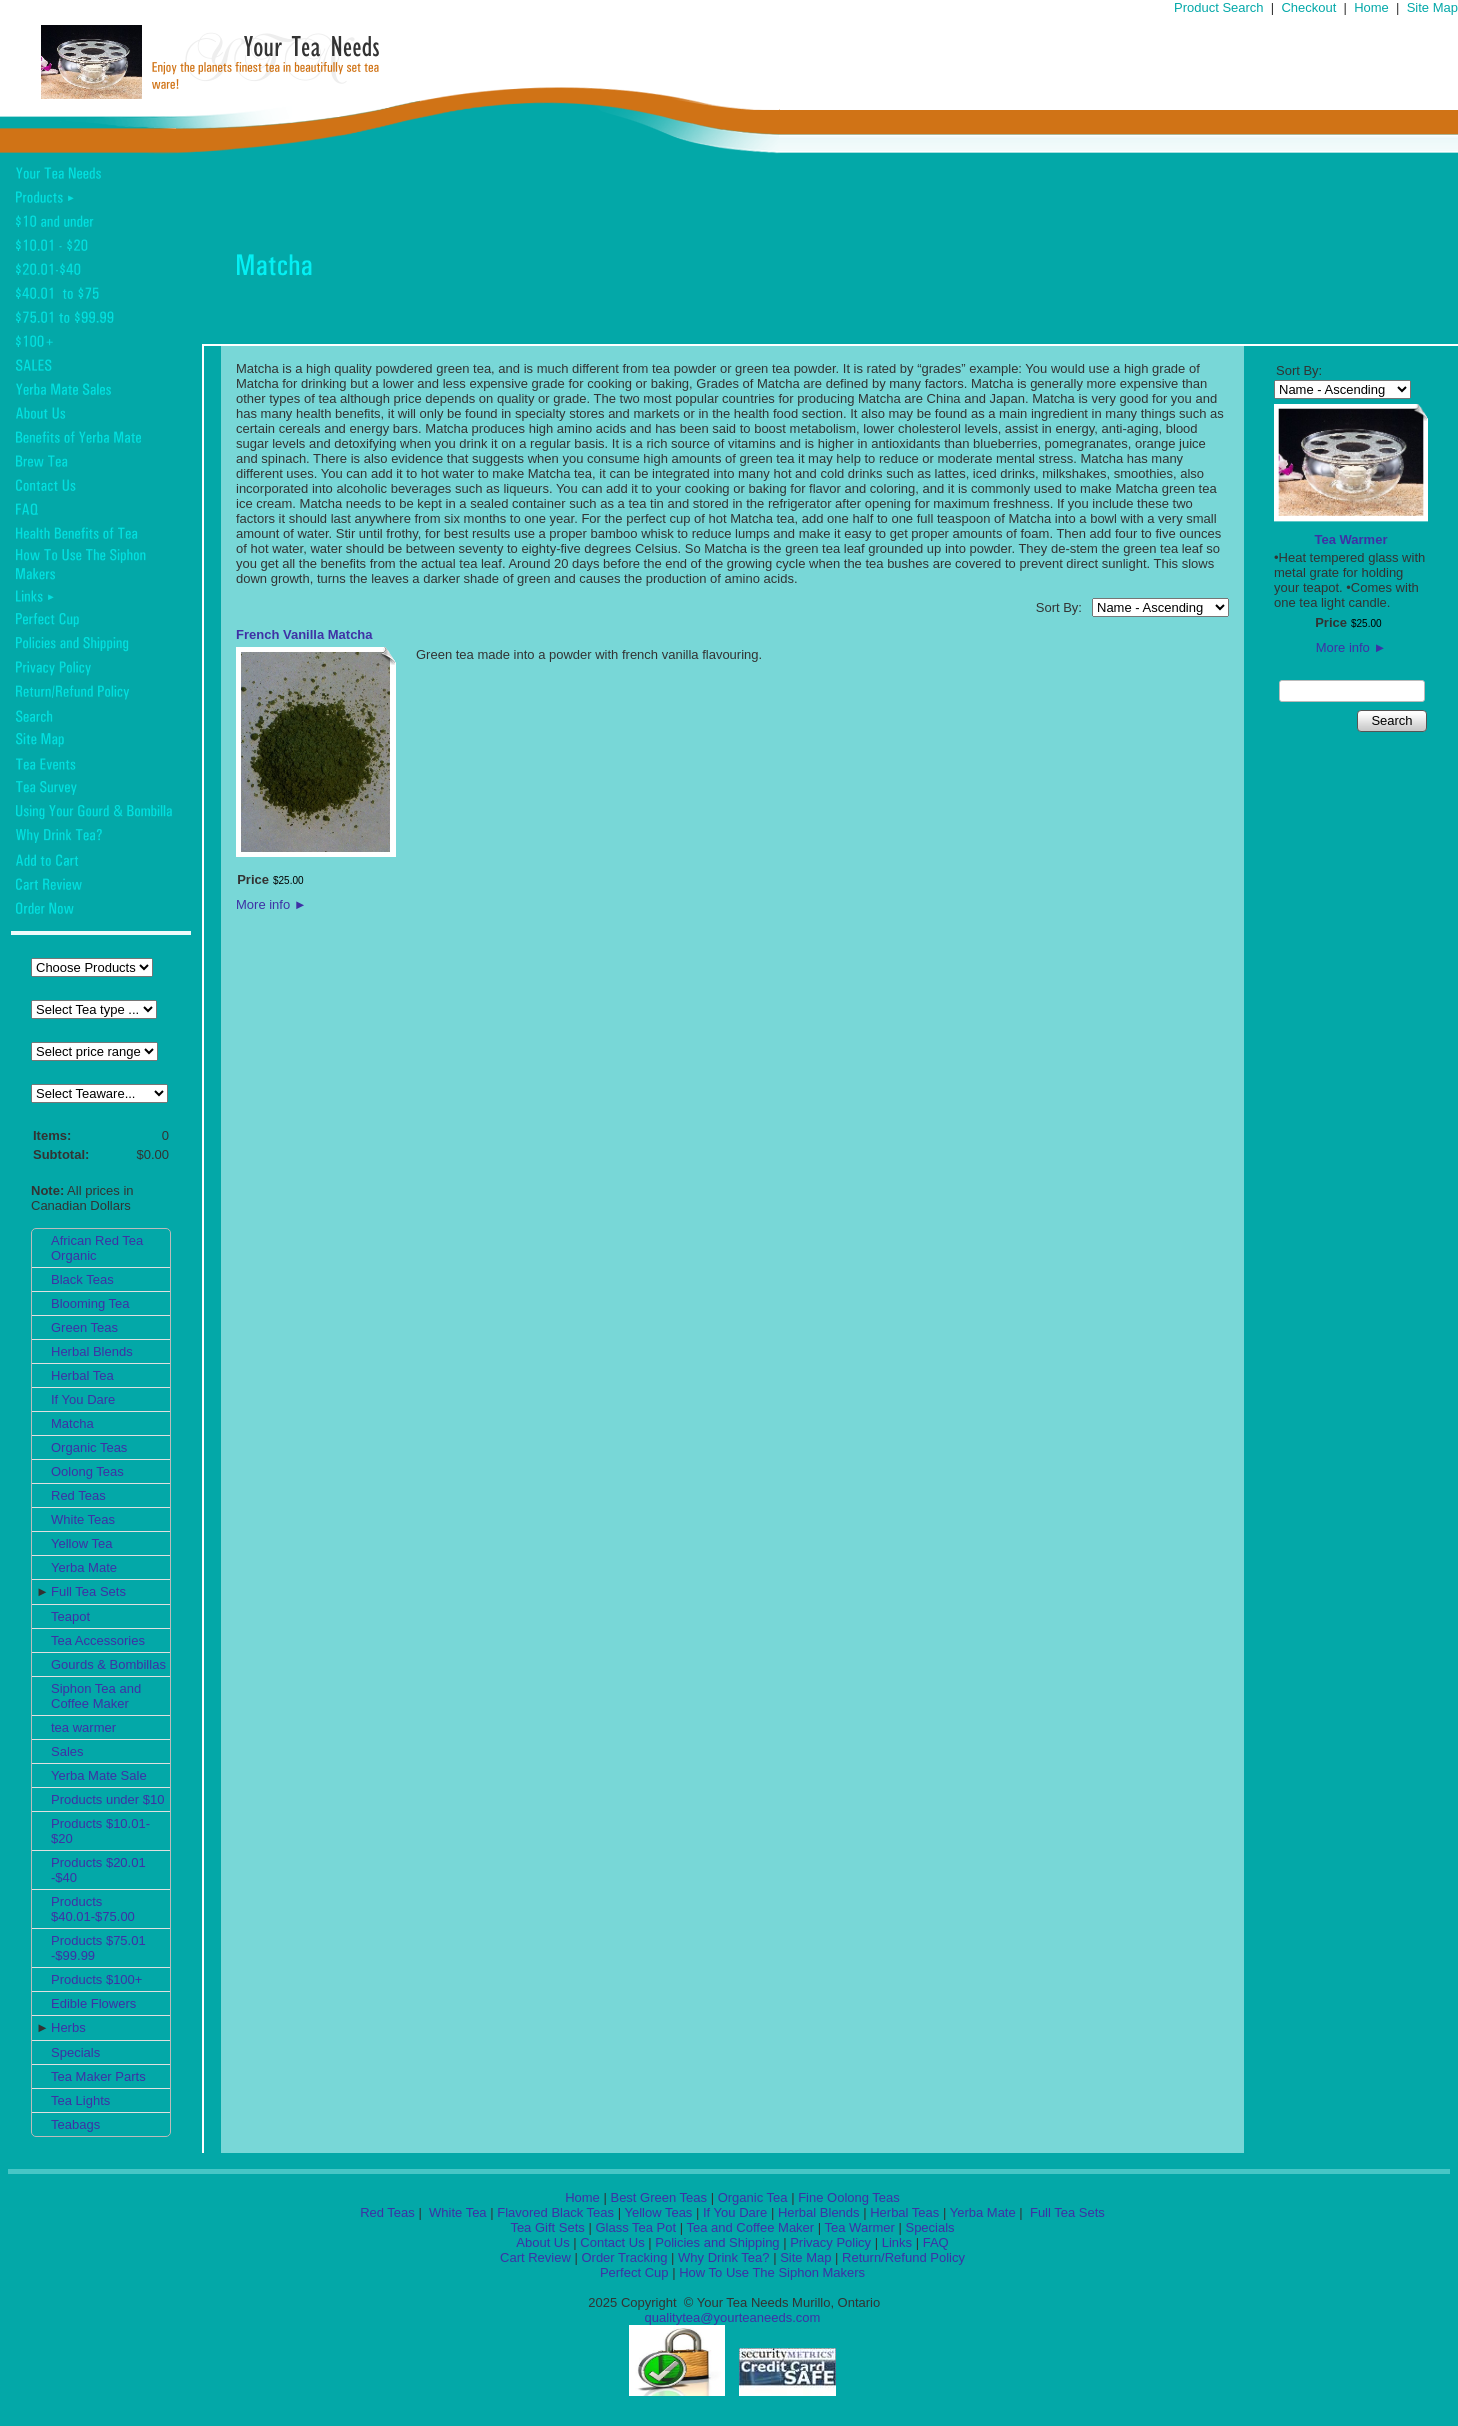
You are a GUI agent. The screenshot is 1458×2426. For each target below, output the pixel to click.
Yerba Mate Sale (99, 1775)
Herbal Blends (92, 1351)
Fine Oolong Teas (849, 2197)
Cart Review (535, 2257)
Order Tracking (624, 2257)
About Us (542, 2242)
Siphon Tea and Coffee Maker (96, 1696)
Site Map (1432, 7)
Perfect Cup (634, 2272)
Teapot (70, 1616)
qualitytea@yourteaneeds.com (733, 2317)
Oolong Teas (87, 1471)
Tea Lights (80, 2100)
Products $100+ (96, 1979)
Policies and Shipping (717, 2242)
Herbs (68, 2027)
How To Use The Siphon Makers (772, 2272)
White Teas (83, 1519)
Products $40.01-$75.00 (93, 1909)
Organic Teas (89, 1447)
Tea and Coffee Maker (751, 2227)
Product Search (1219, 7)
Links (897, 2242)
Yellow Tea (81, 1543)
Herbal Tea (82, 1375)
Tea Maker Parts (98, 2076)
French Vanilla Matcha (304, 634)
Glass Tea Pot (635, 2227)
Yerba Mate (84, 1567)
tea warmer (83, 1727)
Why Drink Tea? (724, 2257)
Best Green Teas (658, 2197)
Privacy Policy (830, 2242)
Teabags (75, 2124)
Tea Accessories (98, 1640)
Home (1371, 7)
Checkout (1308, 7)
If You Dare (83, 1399)
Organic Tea (753, 2197)
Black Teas (82, 1279)
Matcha (72, 1423)
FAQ (936, 2242)
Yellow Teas (658, 2212)
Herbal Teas (904, 2212)
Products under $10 (107, 1799)
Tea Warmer (1351, 539)
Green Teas (84, 1327)
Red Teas (78, 1495)
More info (271, 904)
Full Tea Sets (88, 1591)
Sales (67, 1751)
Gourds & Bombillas (108, 1664)
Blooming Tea (90, 1303)
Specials (75, 2052)
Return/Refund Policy (903, 2257)
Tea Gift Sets (547, 2227)
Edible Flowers (93, 2003)
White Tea (455, 2212)
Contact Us (612, 2242)
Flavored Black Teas (555, 2212)
